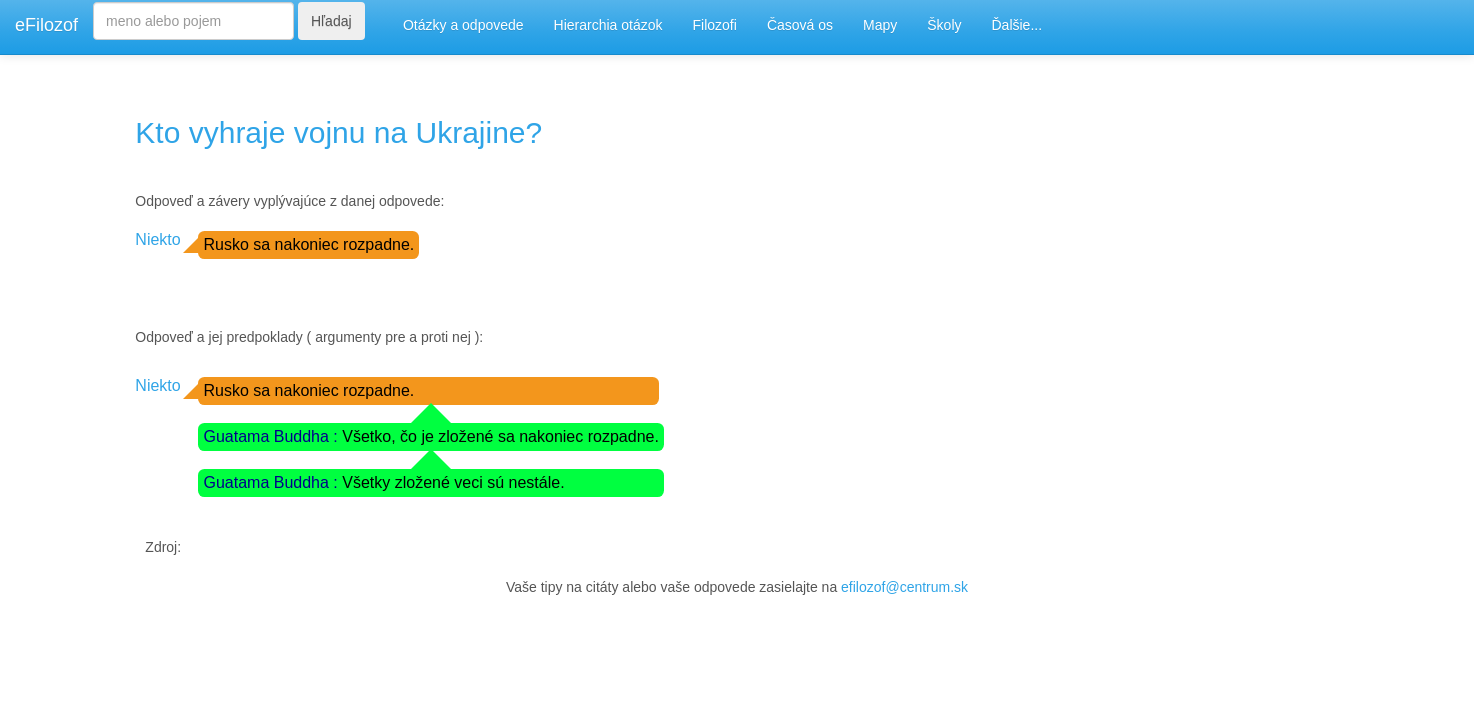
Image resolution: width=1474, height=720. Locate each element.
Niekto (157, 239)
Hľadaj (331, 21)
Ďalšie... (1017, 25)
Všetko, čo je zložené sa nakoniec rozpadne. (500, 436)
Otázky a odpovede (463, 25)
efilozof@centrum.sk (904, 587)
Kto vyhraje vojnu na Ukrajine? (338, 132)
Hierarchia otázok (608, 25)
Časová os (800, 25)
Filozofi (715, 25)
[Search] (193, 21)
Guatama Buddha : (272, 436)
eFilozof (46, 25)
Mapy (880, 25)
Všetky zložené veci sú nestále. (453, 482)
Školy (944, 25)
